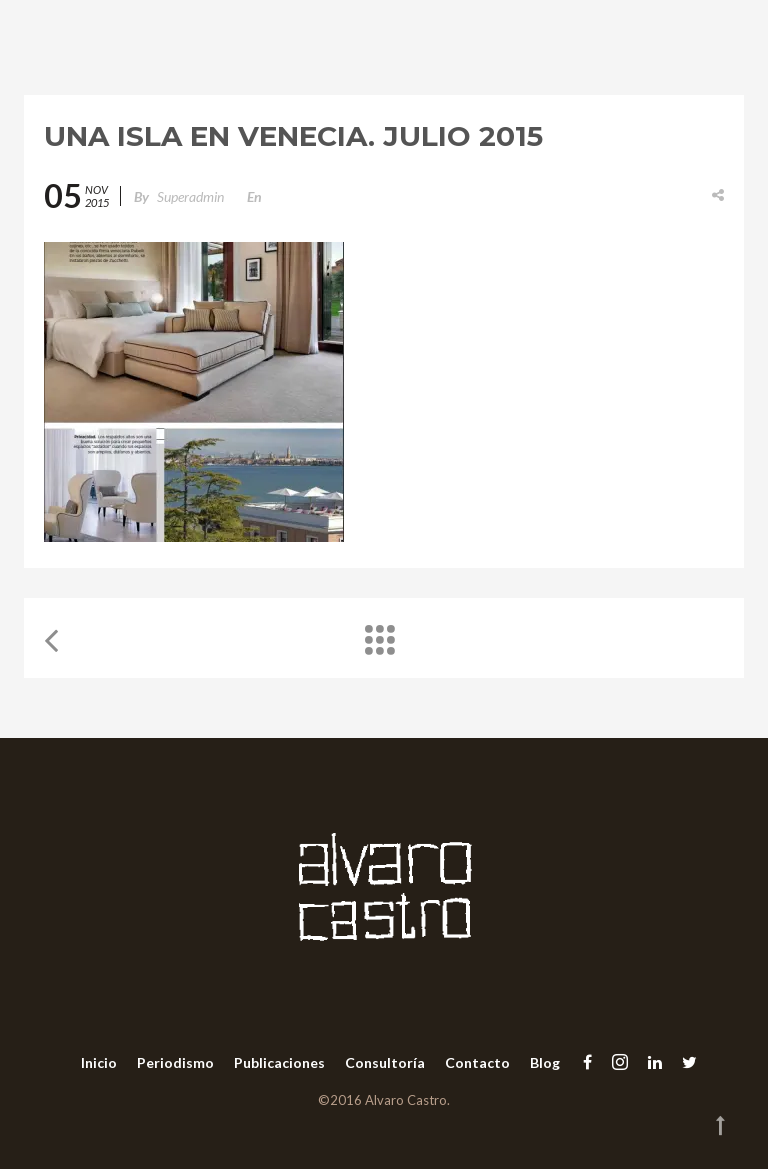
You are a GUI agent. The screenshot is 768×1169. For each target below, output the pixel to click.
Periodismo (175, 1062)
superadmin (190, 196)
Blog (545, 1062)
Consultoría (385, 1062)
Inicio (99, 1062)
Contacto (477, 1062)
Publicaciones (279, 1062)
